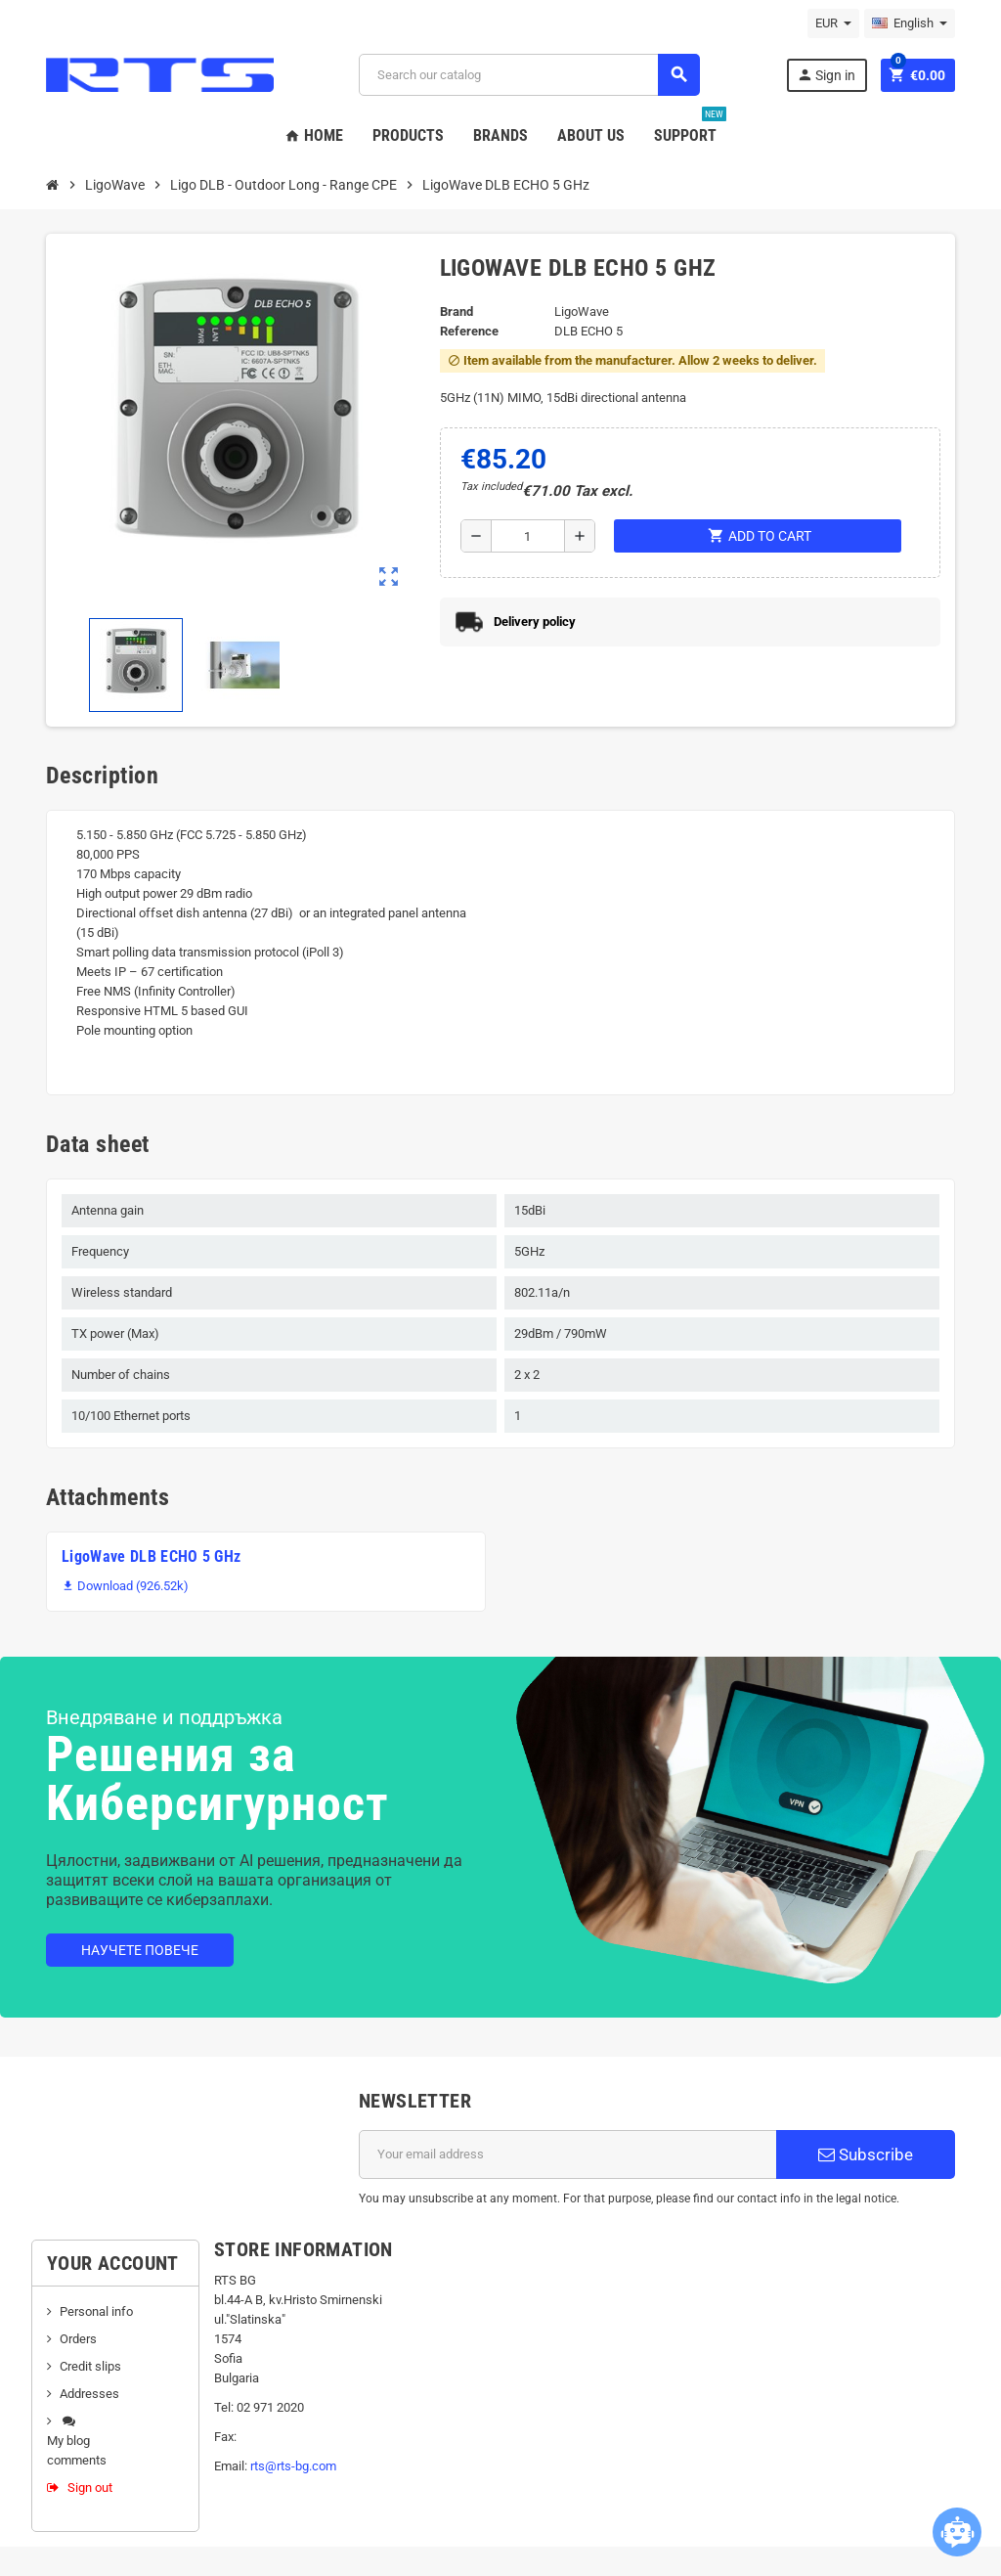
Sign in (826, 75)
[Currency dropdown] (833, 23)
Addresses (89, 2393)
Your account (113, 2263)
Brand (456, 311)
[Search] (529, 75)
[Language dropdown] (909, 23)
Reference (469, 331)
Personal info (96, 2311)
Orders (78, 2339)
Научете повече (139, 1950)
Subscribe (865, 2154)
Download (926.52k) (125, 1585)
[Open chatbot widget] (957, 2532)
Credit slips (90, 2366)
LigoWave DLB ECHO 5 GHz (151, 1556)
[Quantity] (528, 536)
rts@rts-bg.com (293, 2466)
